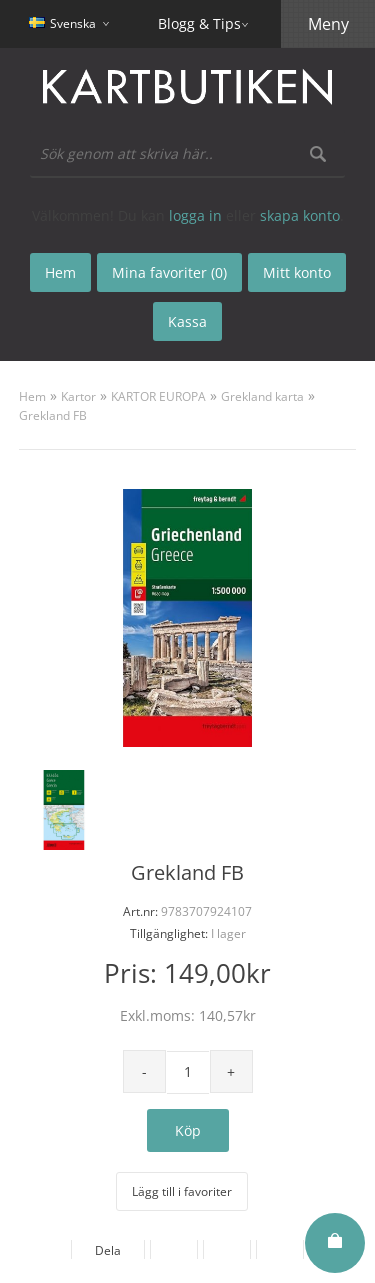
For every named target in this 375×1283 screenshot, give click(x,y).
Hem (32, 396)
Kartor (78, 396)
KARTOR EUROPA (158, 396)
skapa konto (300, 215)
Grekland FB (53, 415)
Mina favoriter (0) (169, 272)
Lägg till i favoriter (182, 1191)
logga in (195, 215)
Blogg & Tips (199, 23)
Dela (108, 1250)
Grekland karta (262, 396)
